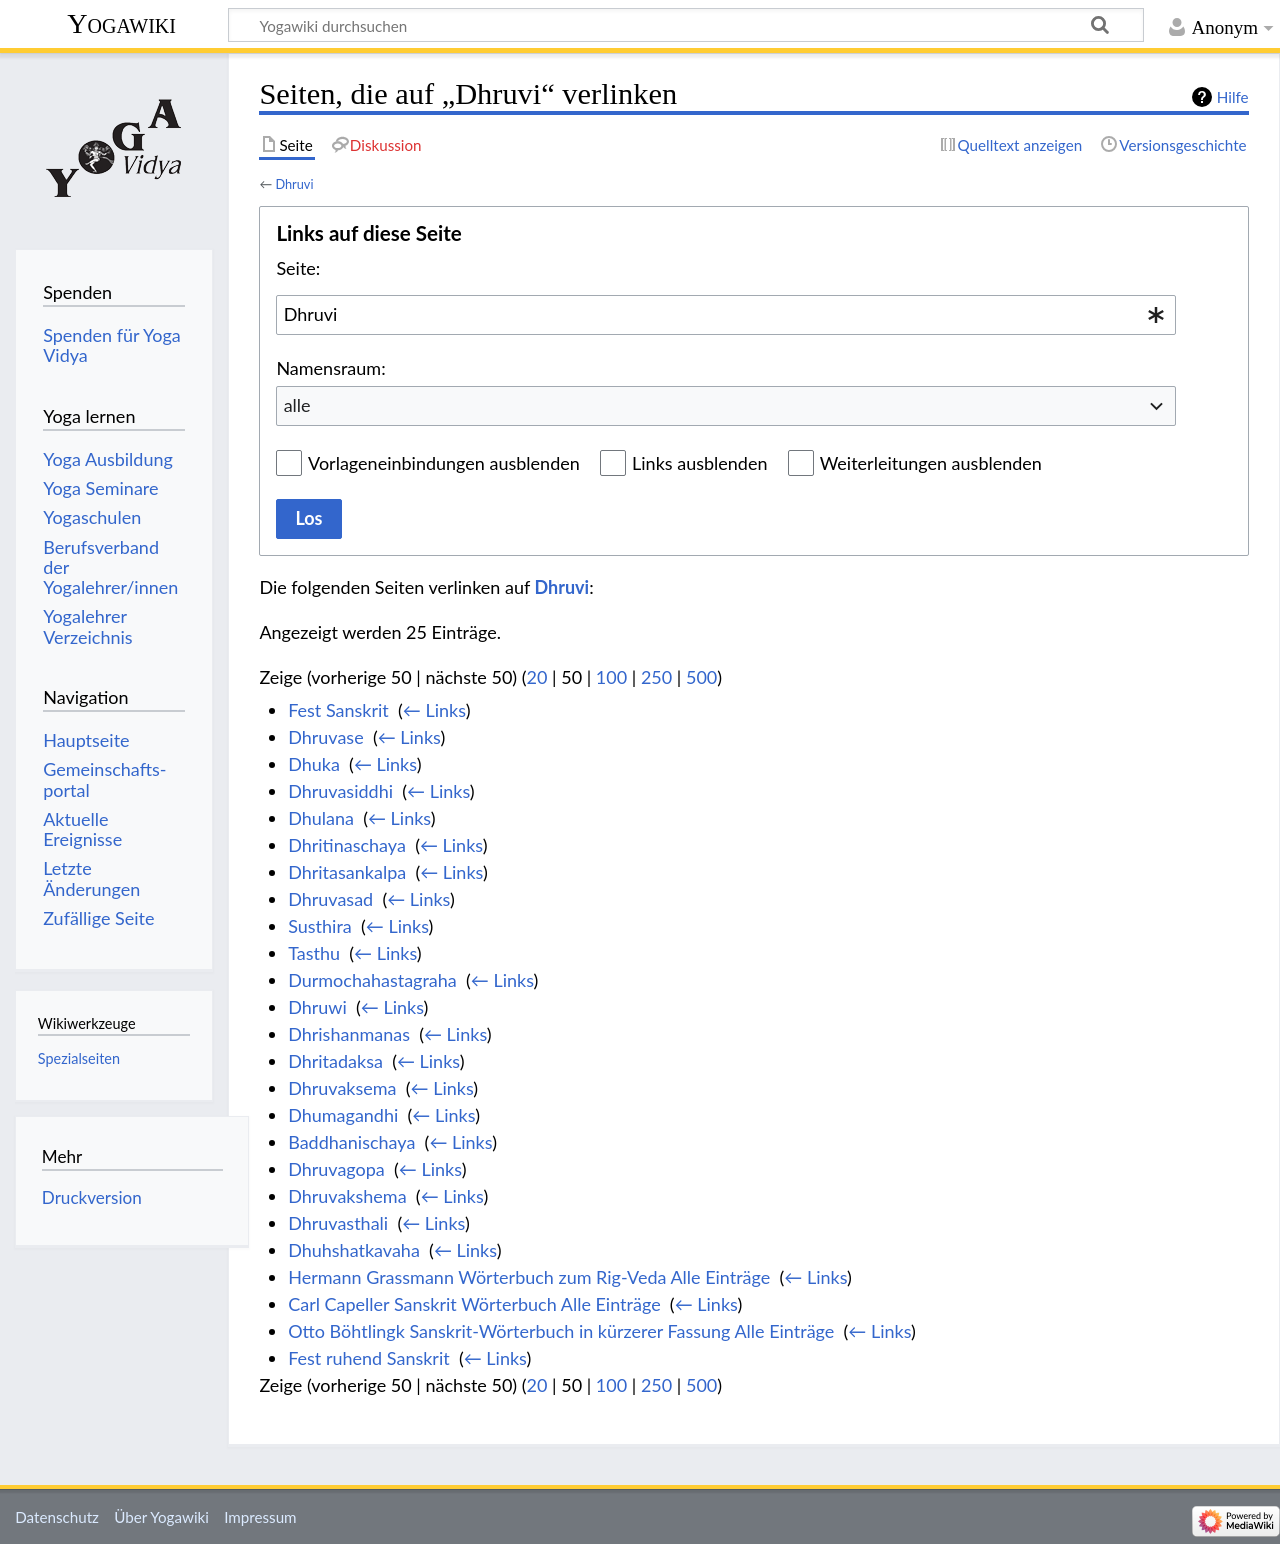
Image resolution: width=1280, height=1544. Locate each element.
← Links (434, 710)
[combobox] (726, 315)
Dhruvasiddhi (340, 791)
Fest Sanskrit (338, 710)
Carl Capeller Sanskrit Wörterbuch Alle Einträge (474, 1304)
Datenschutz (57, 1517)
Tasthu (314, 953)
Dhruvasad (330, 899)
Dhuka (314, 764)
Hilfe (1233, 97)
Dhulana (321, 818)
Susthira (320, 926)
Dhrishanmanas (349, 1034)
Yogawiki (121, 23)
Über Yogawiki (161, 1517)
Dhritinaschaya (347, 845)
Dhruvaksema (342, 1088)
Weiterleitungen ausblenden (931, 463)
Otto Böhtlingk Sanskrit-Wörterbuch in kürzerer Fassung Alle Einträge (561, 1331)
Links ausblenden (699, 463)
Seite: (298, 268)
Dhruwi (317, 1007)
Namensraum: (330, 368)
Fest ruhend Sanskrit (369, 1358)
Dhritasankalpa (347, 872)
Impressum (260, 1517)
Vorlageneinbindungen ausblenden (444, 463)
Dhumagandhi (343, 1115)
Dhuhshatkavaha (354, 1250)
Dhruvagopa (336, 1169)
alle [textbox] (297, 405)
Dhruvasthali (338, 1223)
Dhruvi (294, 184)
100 (611, 677)
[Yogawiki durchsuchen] (686, 25)
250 (656, 677)
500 (701, 677)
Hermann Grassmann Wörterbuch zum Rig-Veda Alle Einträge (529, 1277)
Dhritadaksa (335, 1061)
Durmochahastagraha (372, 980)
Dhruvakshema (347, 1196)
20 (537, 677)
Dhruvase (325, 737)
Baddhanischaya (351, 1142)
